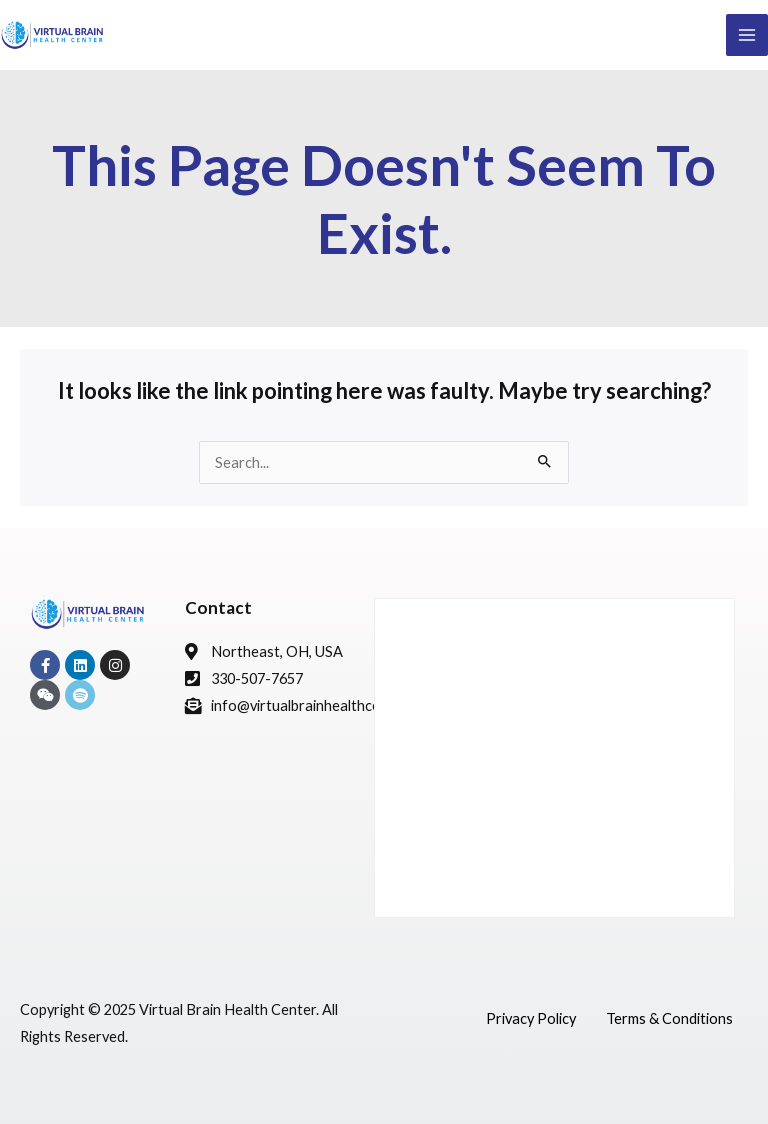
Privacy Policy (531, 1018)
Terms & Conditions (669, 1018)
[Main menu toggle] (747, 35)
